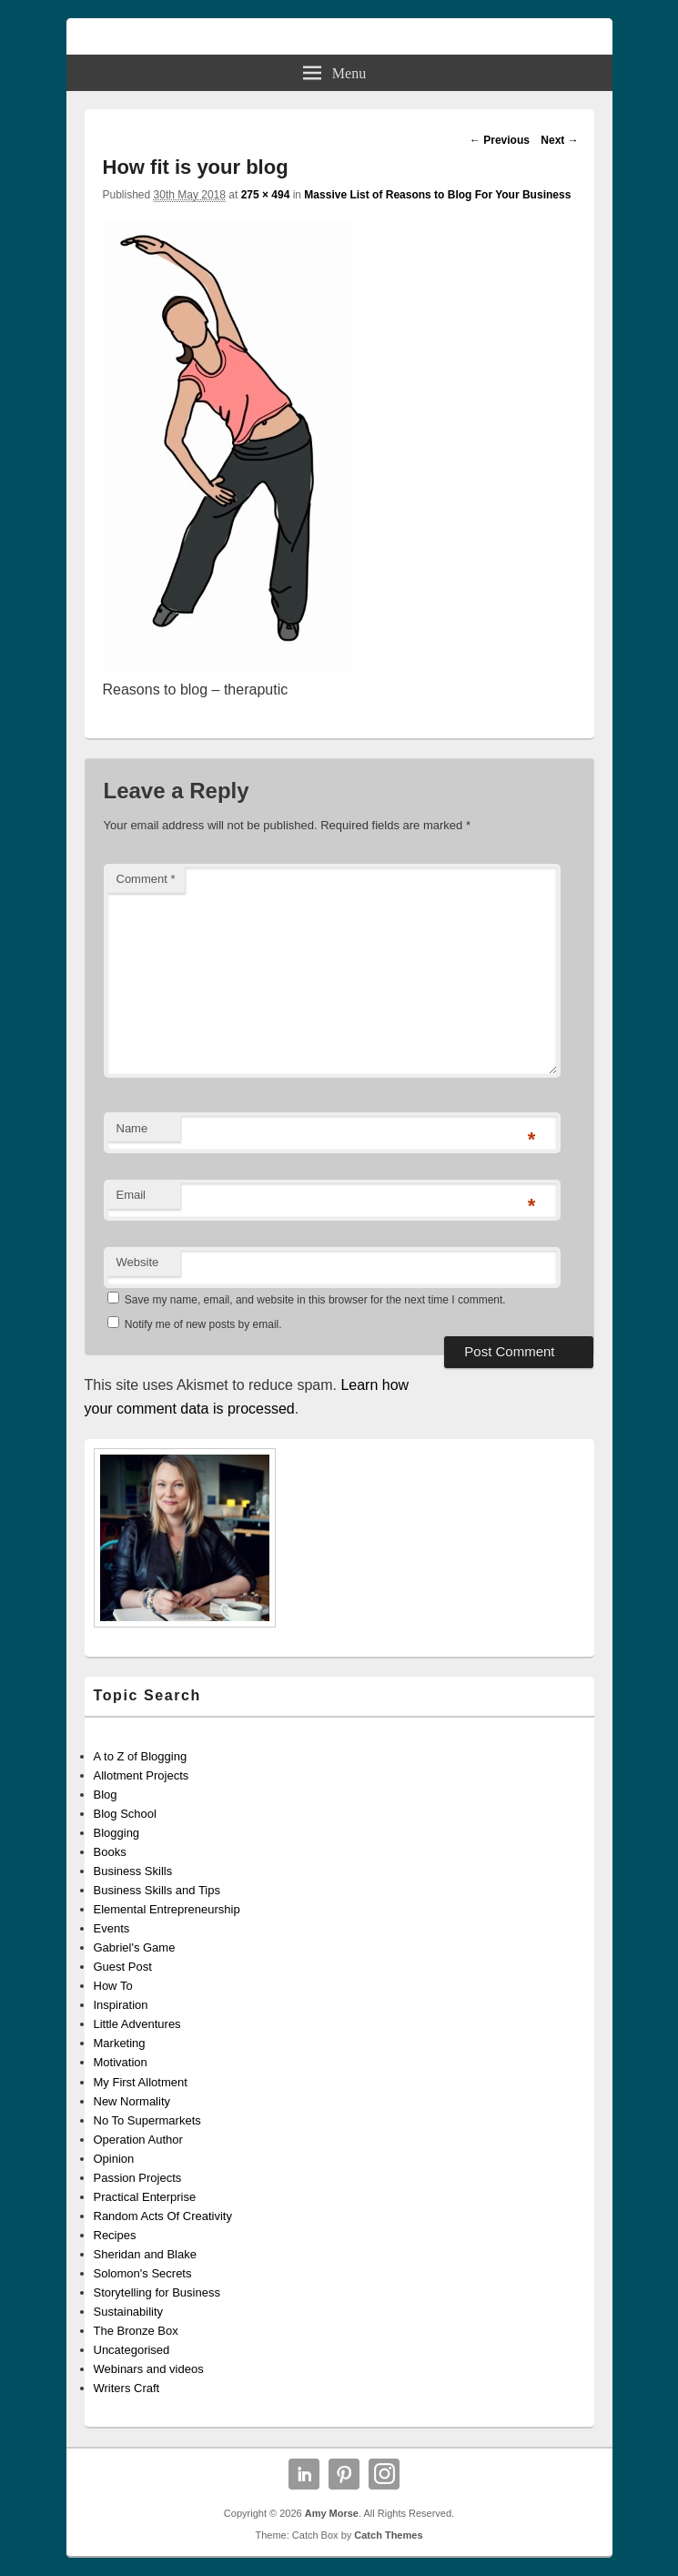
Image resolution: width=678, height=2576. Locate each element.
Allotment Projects (141, 1775)
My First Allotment (140, 2082)
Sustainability (129, 2311)
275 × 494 (265, 194)
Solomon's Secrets (143, 2273)
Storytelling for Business (157, 2292)
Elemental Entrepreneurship (167, 1909)
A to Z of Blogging (140, 1756)
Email (131, 1195)
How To (113, 1986)
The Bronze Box (136, 2331)
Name (132, 1128)
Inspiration (121, 2005)
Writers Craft (127, 2388)
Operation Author (138, 2139)
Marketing (120, 2043)
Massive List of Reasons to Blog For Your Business (437, 194)
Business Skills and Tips (157, 1890)
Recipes (115, 2235)
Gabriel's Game (135, 1947)
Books (110, 1852)
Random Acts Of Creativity (163, 2216)
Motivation (120, 2062)
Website (137, 1262)
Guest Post (123, 1966)
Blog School (125, 1813)
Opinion (114, 2158)
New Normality (132, 2101)
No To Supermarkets (147, 2120)
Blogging (117, 1833)
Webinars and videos (149, 2369)
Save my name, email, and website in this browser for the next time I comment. (315, 1299)
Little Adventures (137, 2024)
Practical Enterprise (145, 2197)
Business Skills (133, 1871)
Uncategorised (132, 2350)
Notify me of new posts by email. (203, 1324)
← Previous (500, 140)
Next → (559, 140)
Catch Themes (388, 2535)
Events (112, 1928)
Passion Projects (138, 2178)
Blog (105, 1794)
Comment (146, 879)
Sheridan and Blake (145, 2254)
